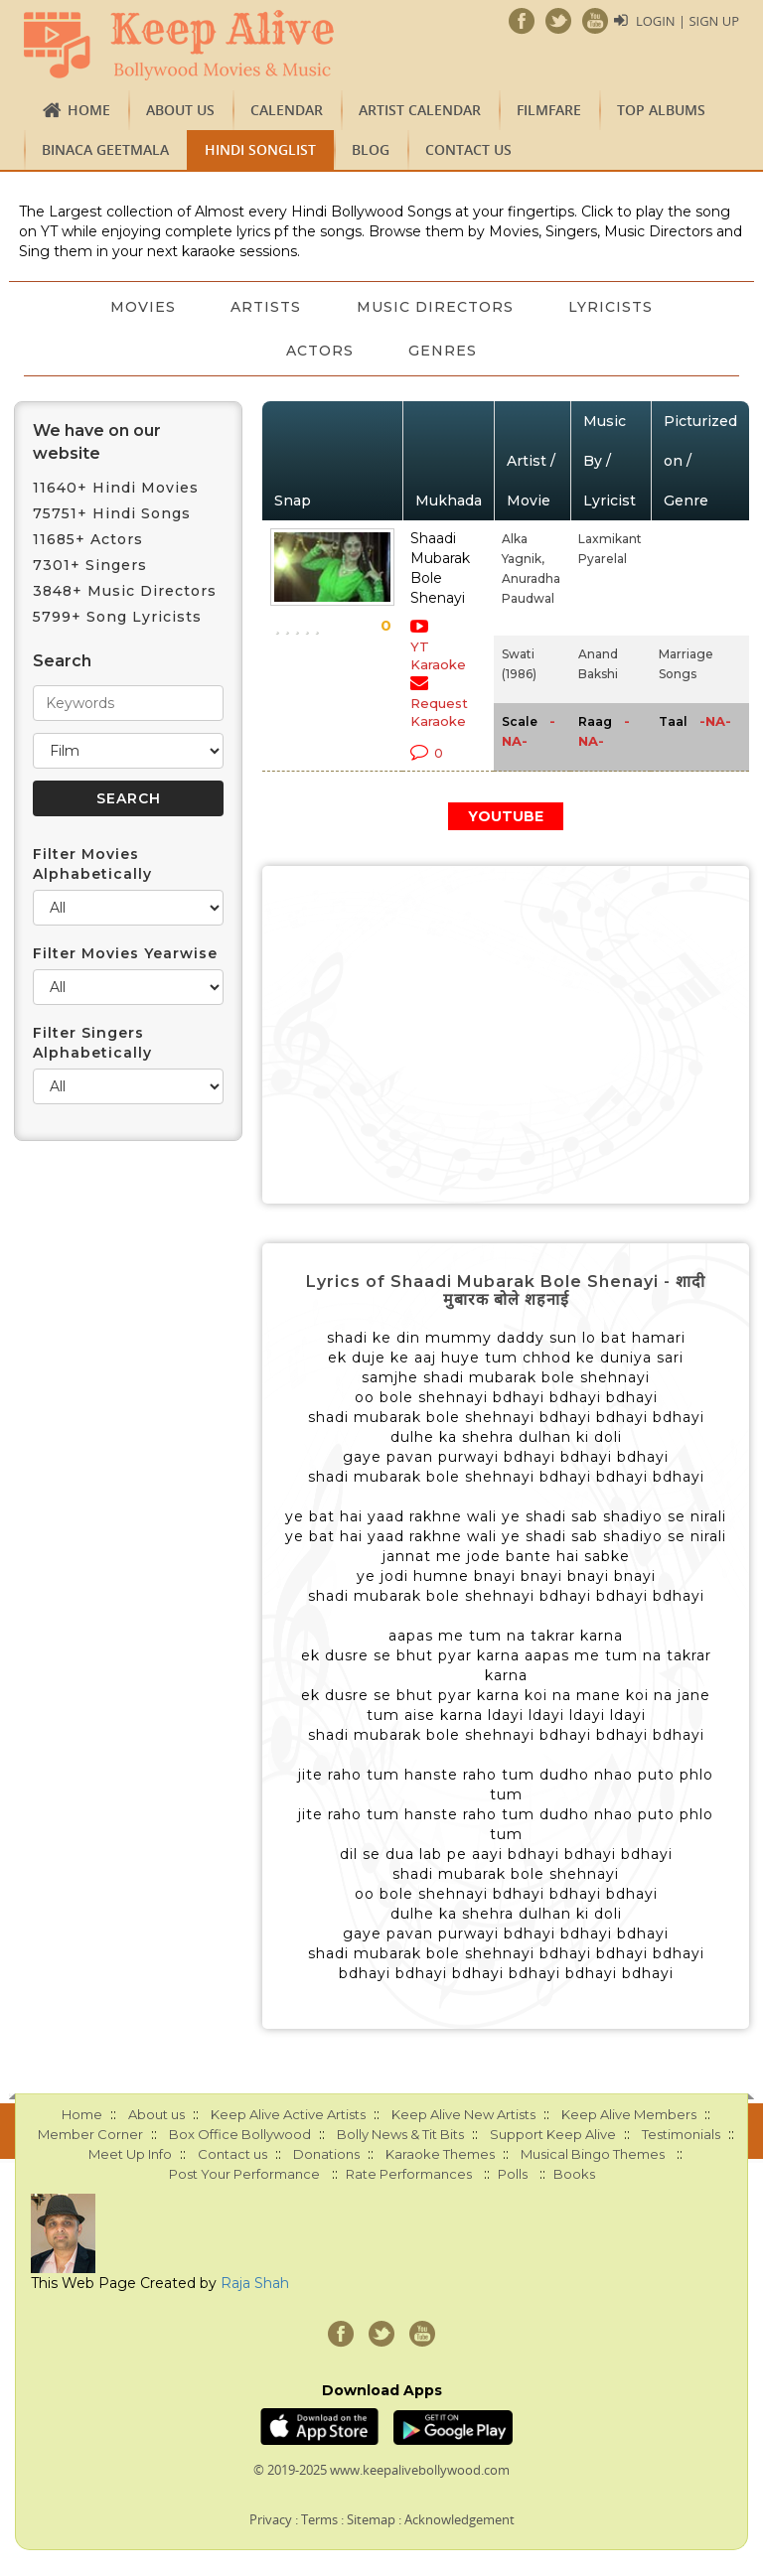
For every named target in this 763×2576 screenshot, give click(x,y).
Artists (265, 307)
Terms (319, 2519)
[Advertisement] (505, 1035)
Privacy (270, 2519)
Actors (320, 350)
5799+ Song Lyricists (117, 617)
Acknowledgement (459, 2519)
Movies (142, 307)
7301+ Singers (90, 565)
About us (180, 109)
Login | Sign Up (687, 21)
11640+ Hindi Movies (116, 488)
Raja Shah (255, 2283)
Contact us (468, 149)
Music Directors (435, 307)
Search (62, 660)
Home (89, 109)
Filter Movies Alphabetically (92, 864)
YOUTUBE (505, 816)
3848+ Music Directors (125, 591)
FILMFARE (549, 109)
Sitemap (371, 2519)
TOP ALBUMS (661, 109)
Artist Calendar (420, 109)
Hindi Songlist (260, 149)
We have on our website (97, 442)
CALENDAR (286, 109)
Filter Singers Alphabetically (92, 1043)
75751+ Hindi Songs (112, 513)
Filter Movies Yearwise (125, 953)
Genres (443, 350)
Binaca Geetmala (105, 149)
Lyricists (611, 307)
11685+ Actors (88, 539)
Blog (370, 149)
